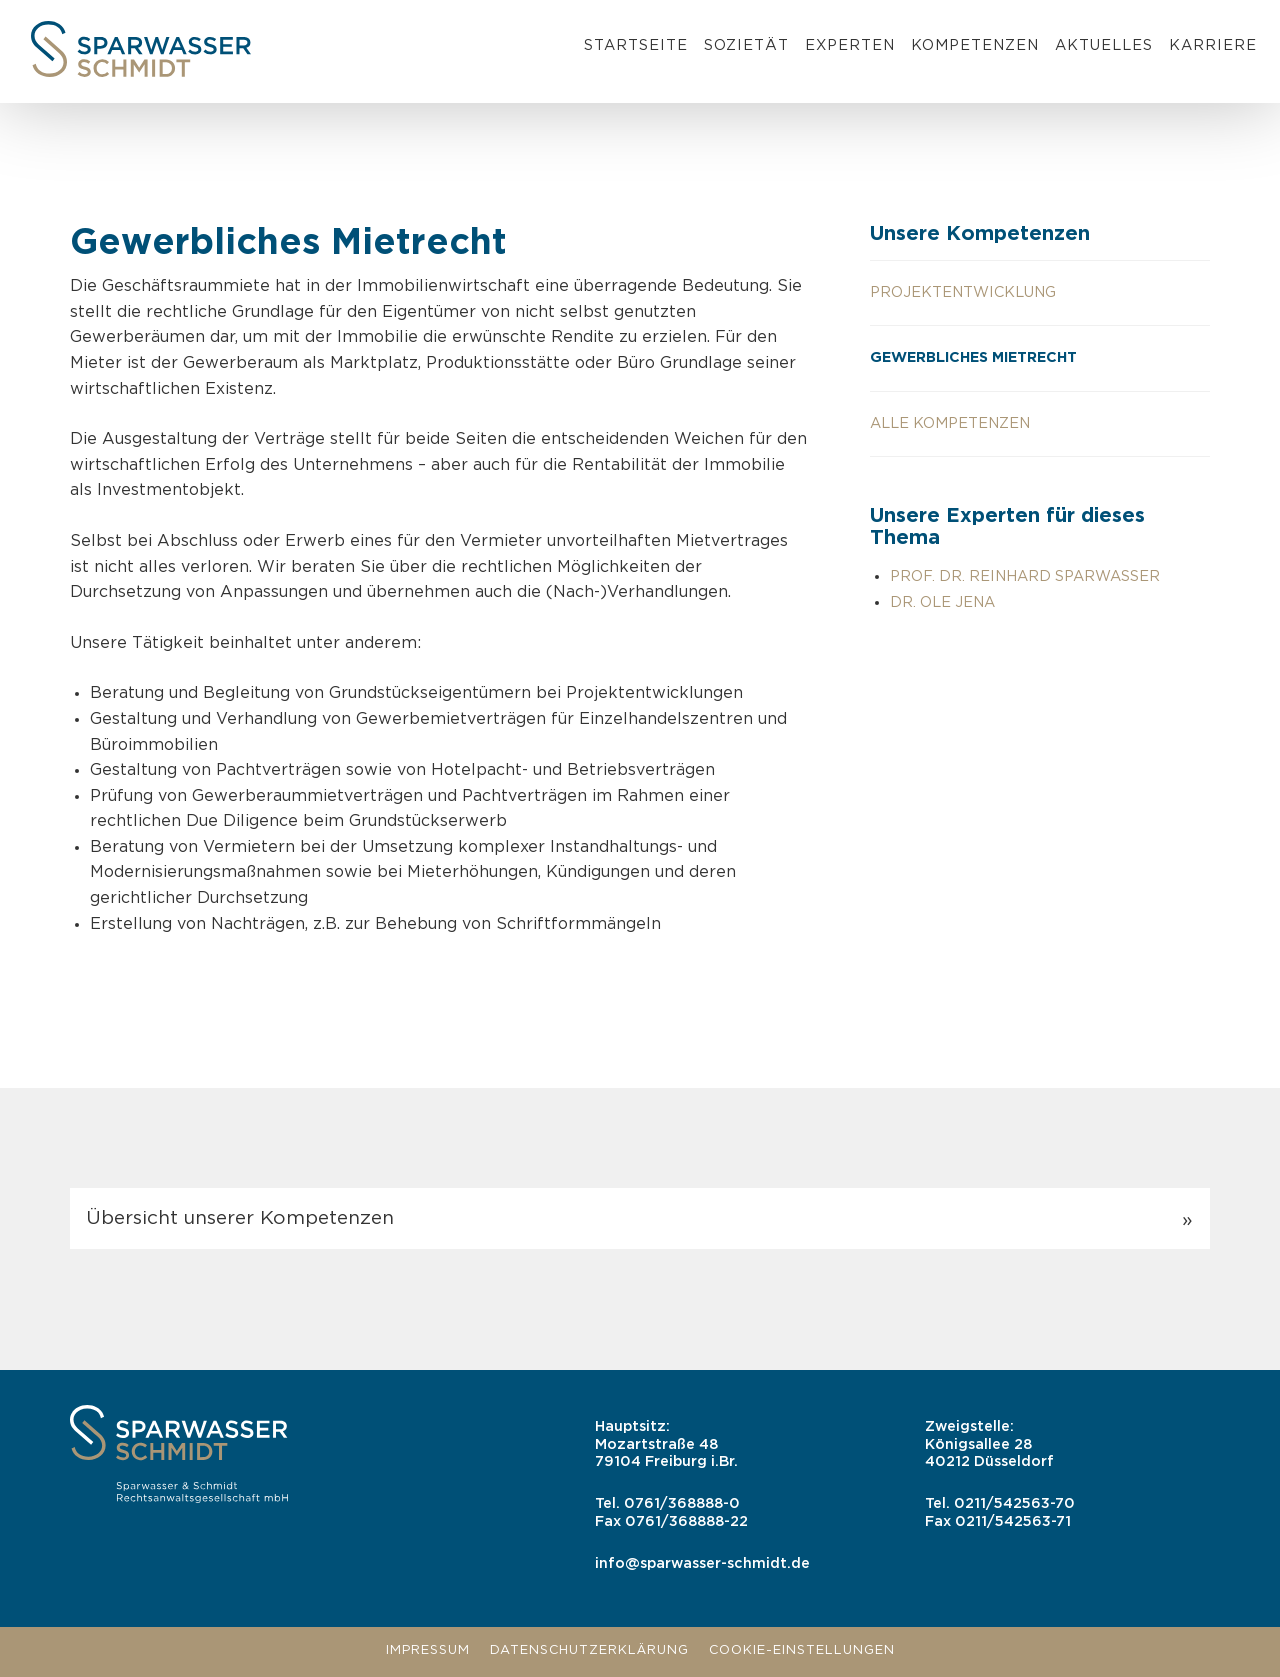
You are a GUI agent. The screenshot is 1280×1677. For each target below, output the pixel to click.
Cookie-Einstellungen (802, 1650)
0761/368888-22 (686, 1521)
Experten (850, 45)
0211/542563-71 (1013, 1521)
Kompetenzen (975, 45)
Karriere (1213, 45)
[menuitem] (636, 49)
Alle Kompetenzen (950, 423)
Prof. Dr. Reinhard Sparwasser (1025, 576)
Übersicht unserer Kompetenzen (240, 1218)
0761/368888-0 (682, 1503)
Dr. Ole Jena (942, 602)
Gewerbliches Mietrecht (973, 357)
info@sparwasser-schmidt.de (702, 1563)
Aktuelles (1104, 45)
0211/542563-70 (1014, 1503)
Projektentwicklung (963, 292)
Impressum (428, 1650)
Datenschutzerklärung (589, 1650)
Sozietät (746, 45)
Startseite (636, 45)
